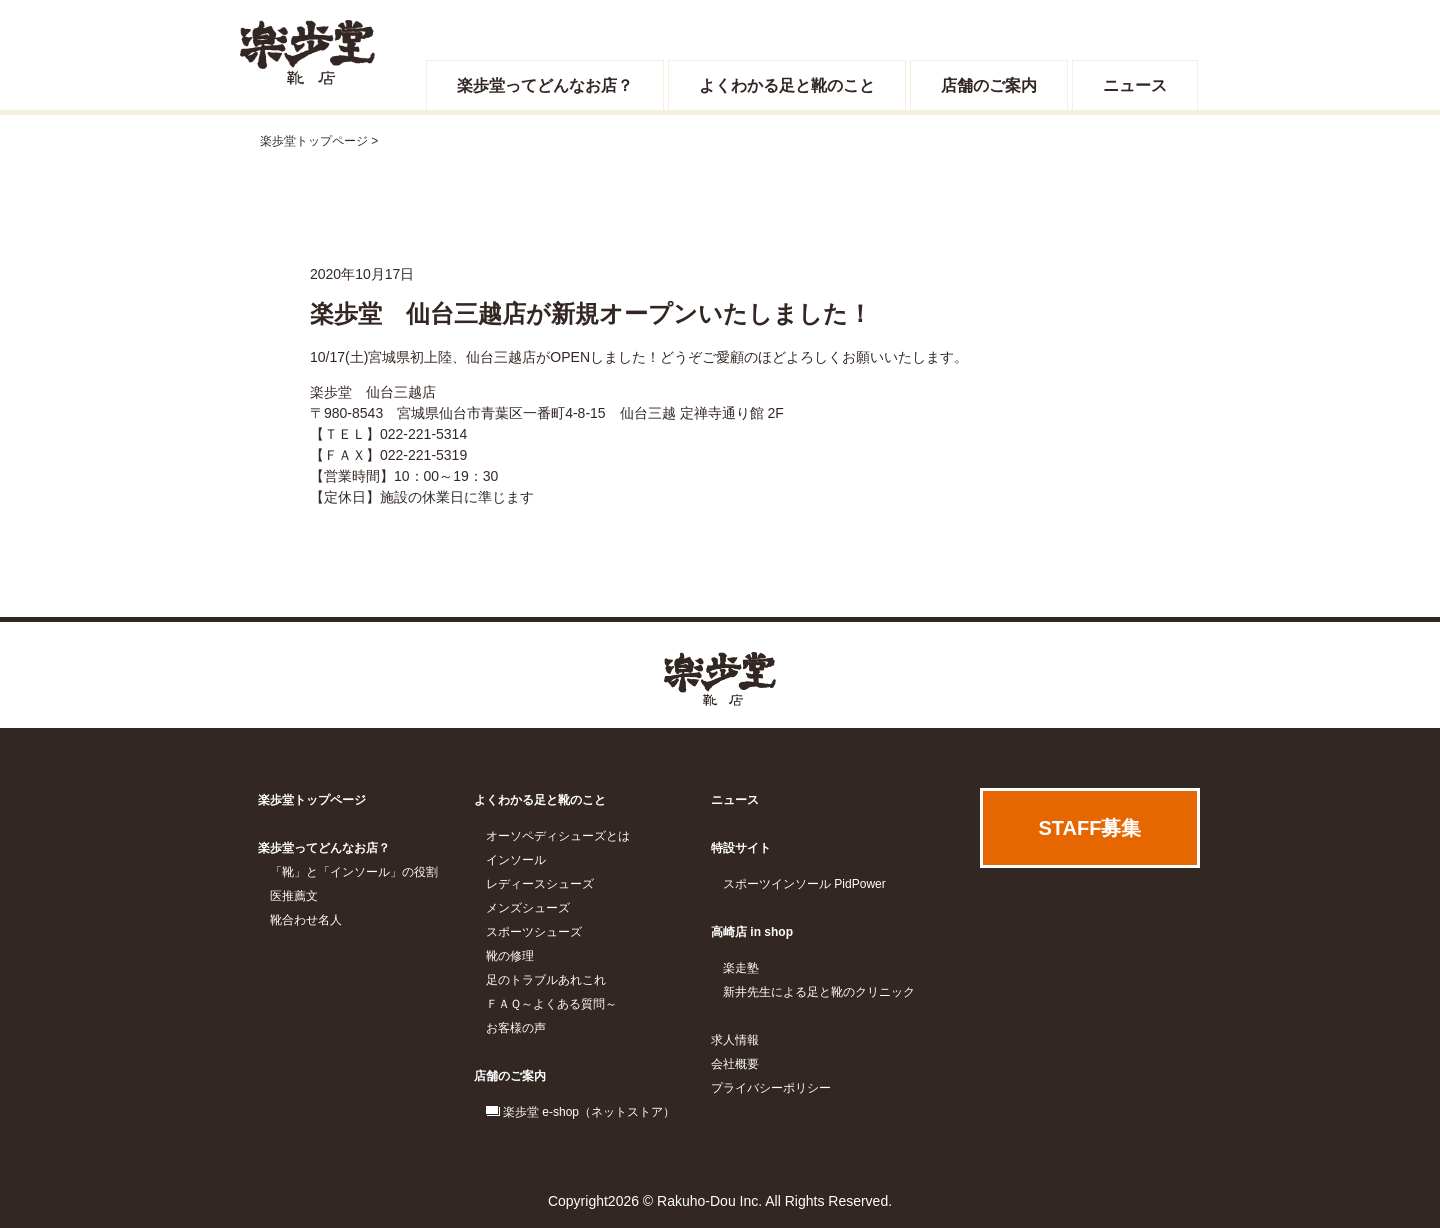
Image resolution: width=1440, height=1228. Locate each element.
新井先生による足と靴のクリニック (819, 992)
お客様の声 (516, 1028)
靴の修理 (510, 956)
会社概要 (735, 1064)
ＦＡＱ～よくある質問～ (551, 1004)
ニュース (1135, 85)
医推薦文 (294, 896)
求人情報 (735, 1040)
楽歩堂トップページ (314, 141)
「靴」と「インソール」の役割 (354, 872)
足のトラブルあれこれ (546, 980)
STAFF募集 (1090, 828)
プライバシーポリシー (771, 1088)
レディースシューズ (540, 884)
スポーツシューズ (534, 932)
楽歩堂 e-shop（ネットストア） (589, 1112)
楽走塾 (741, 968)
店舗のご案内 (989, 85)
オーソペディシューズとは (558, 836)
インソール (516, 860)
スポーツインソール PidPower (804, 884)
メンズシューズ (528, 908)
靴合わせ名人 (306, 920)
